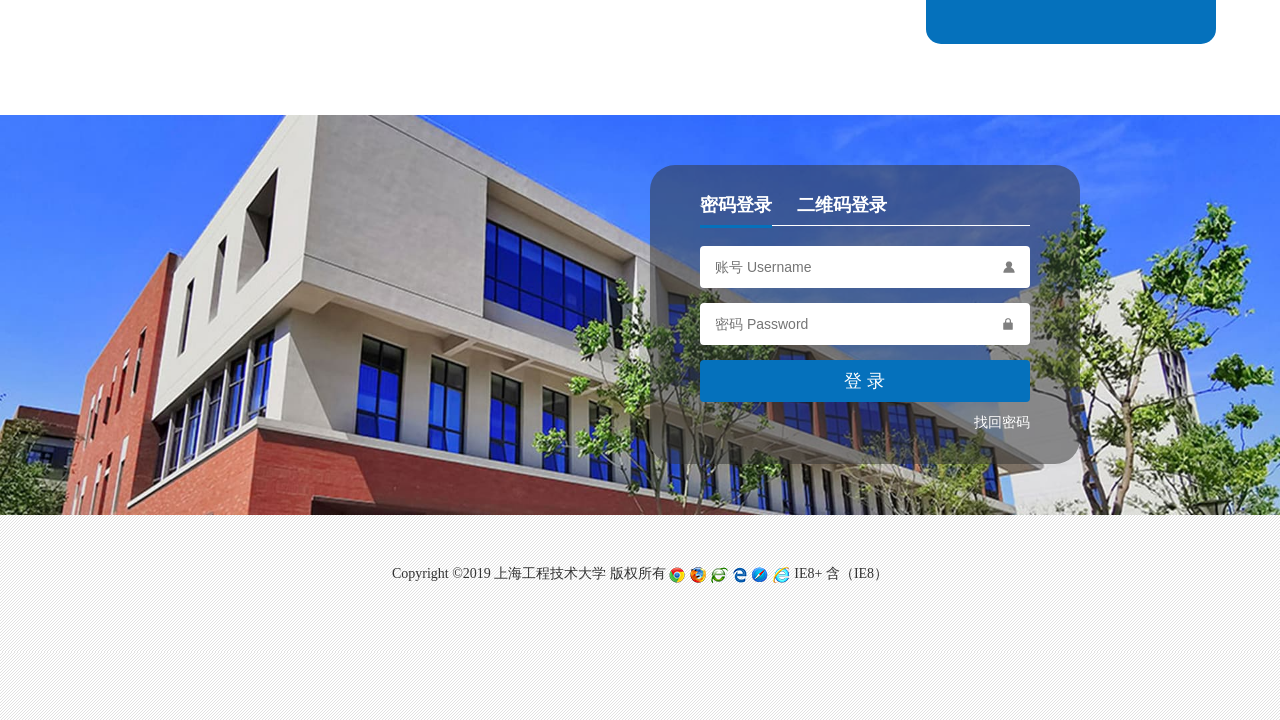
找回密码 (1002, 422)
